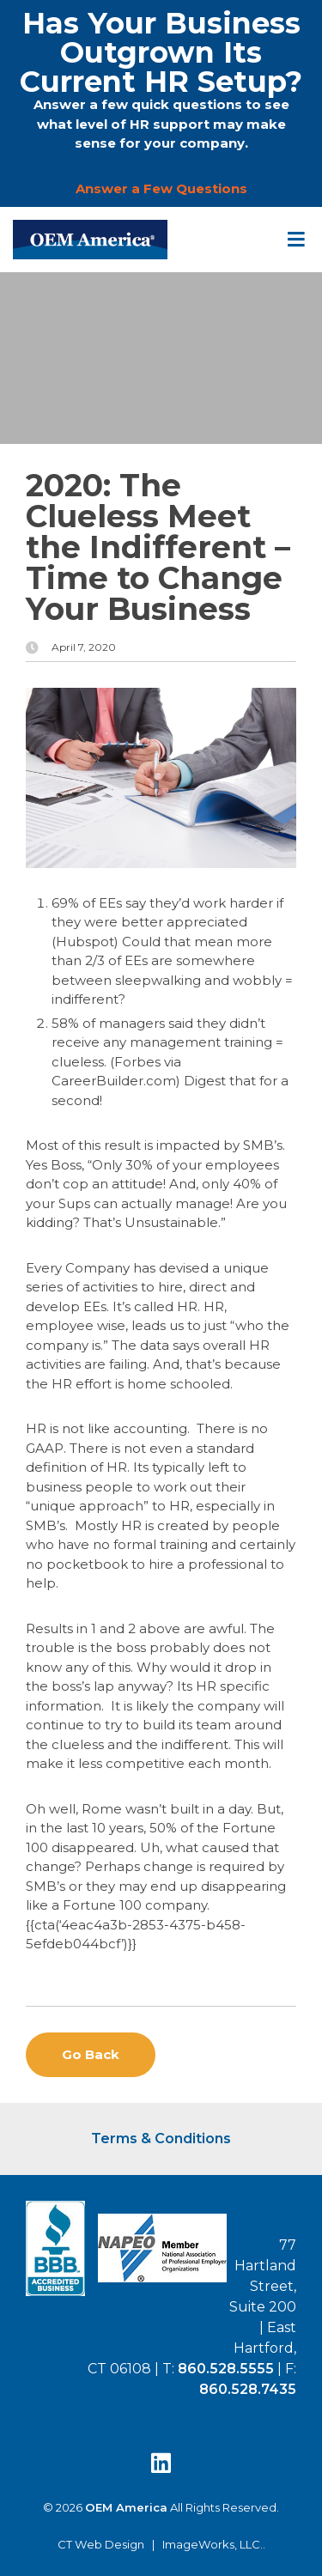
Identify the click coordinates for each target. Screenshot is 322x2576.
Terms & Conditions (161, 2138)
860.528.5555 (226, 2368)
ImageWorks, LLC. (212, 2544)
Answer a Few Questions (161, 188)
